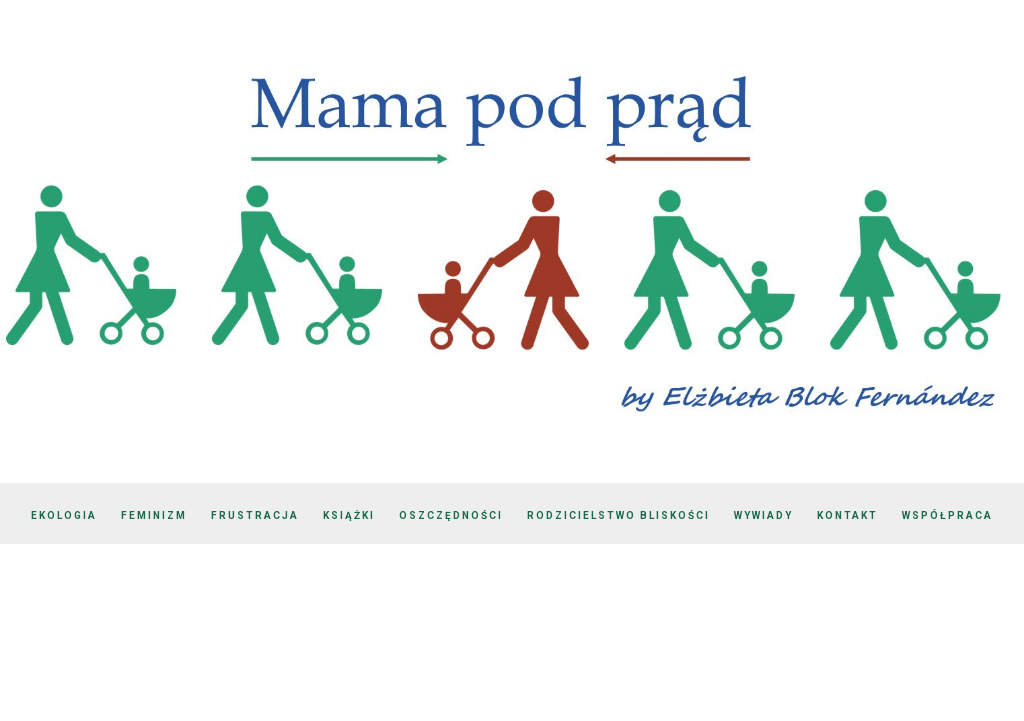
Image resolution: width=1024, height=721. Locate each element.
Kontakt (847, 515)
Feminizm (154, 515)
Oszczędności (451, 515)
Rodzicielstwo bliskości (618, 515)
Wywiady (763, 515)
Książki (349, 515)
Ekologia (64, 515)
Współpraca (947, 515)
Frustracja (255, 515)
